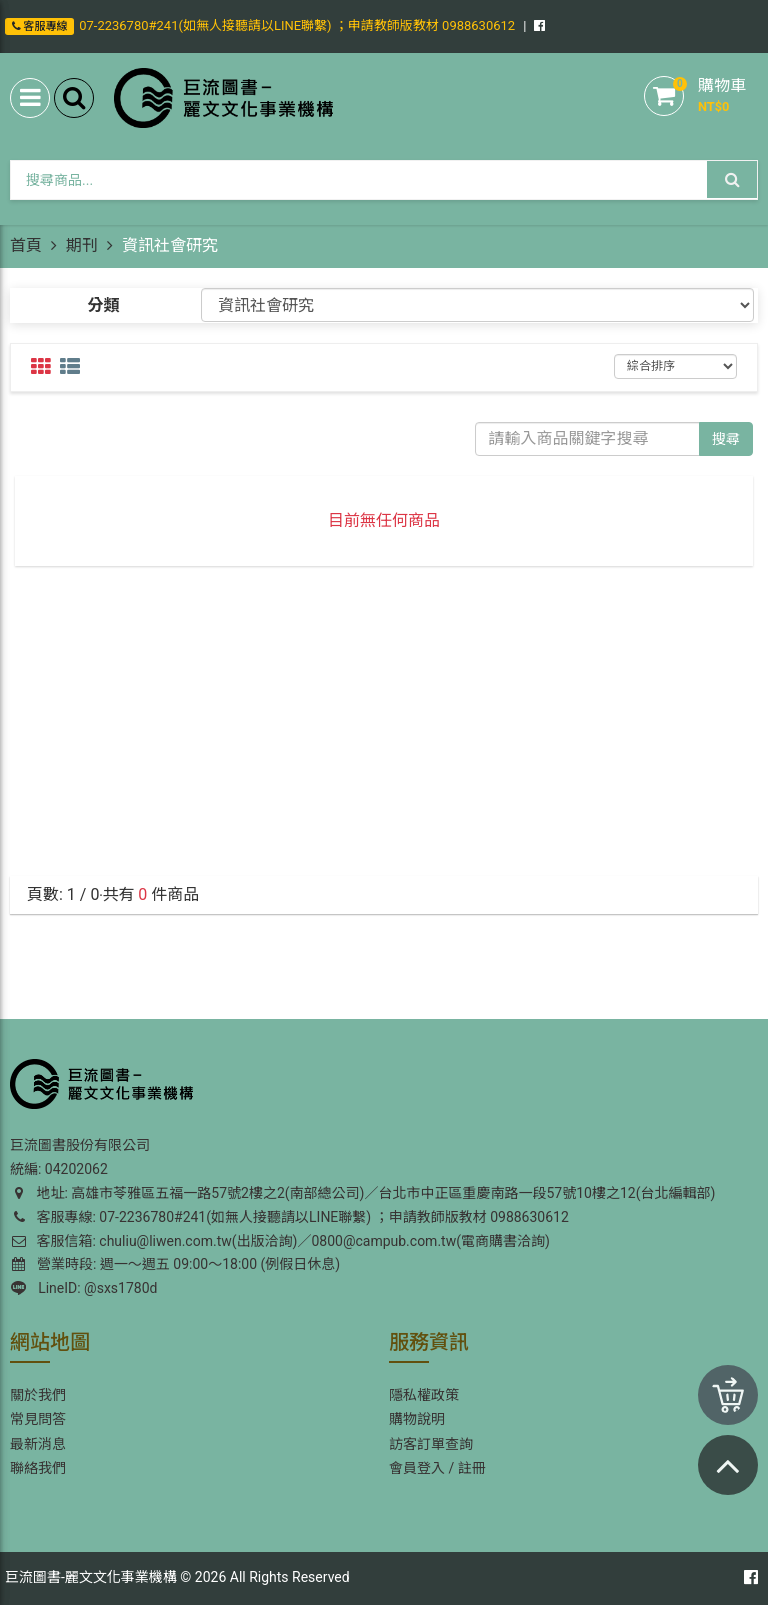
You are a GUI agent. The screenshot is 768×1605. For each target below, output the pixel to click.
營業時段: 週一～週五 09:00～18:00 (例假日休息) (176, 1264)
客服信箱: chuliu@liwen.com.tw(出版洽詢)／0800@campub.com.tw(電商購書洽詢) (280, 1241)
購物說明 (417, 1419)
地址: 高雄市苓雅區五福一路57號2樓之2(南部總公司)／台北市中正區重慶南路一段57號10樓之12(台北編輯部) (362, 1193)
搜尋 (726, 439)
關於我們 (38, 1395)
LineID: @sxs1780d (84, 1288)
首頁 (26, 245)
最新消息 (38, 1444)
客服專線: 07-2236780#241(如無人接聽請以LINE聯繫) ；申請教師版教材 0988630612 (289, 1217)
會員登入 (417, 1468)
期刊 (82, 245)
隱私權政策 (424, 1395)
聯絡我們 (38, 1468)
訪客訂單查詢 (431, 1444)
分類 (103, 305)
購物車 (722, 85)
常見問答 (38, 1419)
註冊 (472, 1468)
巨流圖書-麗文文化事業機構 (91, 1577)
